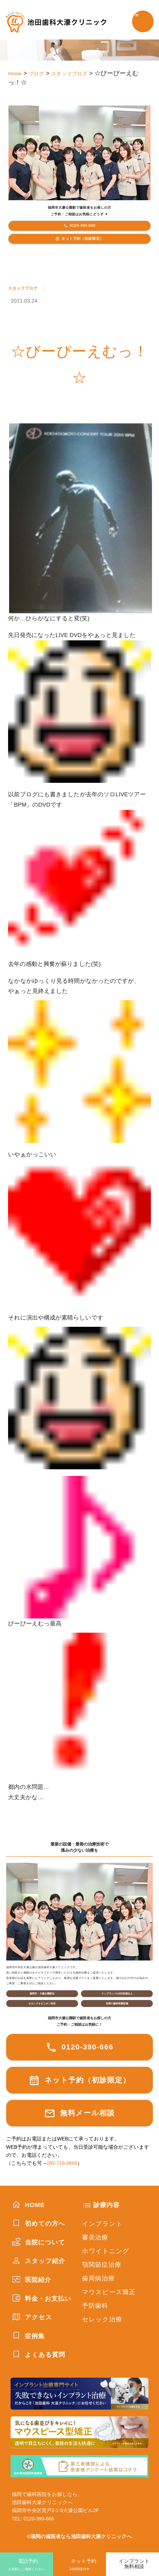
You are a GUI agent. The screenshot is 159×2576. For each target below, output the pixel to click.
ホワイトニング (105, 2251)
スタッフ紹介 (38, 2260)
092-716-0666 (62, 2163)
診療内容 (106, 2204)
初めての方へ (38, 2223)
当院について (38, 2242)
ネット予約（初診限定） (79, 239)
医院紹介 (31, 2279)
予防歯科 (95, 2305)
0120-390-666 (79, 226)
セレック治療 (102, 2319)
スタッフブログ (30, 287)
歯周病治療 (98, 2278)
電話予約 (26, 2564)
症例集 (28, 2336)
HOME (28, 2204)
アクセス (32, 2317)
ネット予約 (79, 2564)
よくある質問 (38, 2354)
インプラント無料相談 (134, 2563)
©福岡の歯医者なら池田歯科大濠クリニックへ (79, 2536)
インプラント (102, 2223)
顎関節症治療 (102, 2264)
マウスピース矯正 (109, 2292)
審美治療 (95, 2237)
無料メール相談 (79, 2113)
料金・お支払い (41, 2298)
